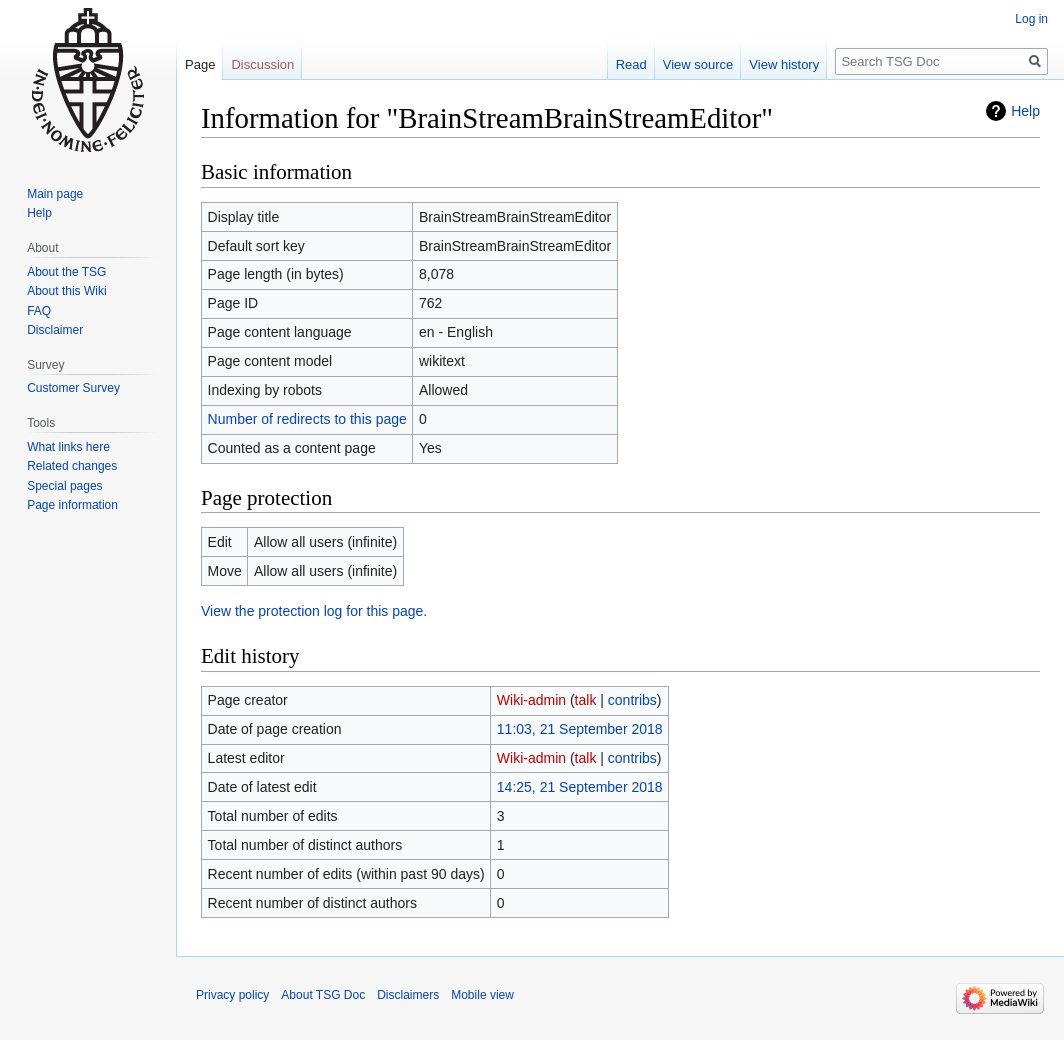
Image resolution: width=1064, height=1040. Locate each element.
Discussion (262, 64)
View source (698, 64)
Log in (1031, 19)
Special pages (64, 486)
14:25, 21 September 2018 (580, 787)
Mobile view (482, 995)
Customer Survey (73, 388)
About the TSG (66, 272)
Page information (72, 505)
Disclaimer (55, 330)
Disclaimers (408, 995)
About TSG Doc (323, 995)
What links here (68, 447)
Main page (55, 194)
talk (586, 700)
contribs (632, 700)
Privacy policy (232, 995)
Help (1025, 111)
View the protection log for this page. (314, 611)
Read (631, 64)
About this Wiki (66, 291)
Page (200, 64)
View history (784, 64)
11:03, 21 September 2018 (580, 729)
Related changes (72, 466)
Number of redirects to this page (307, 419)
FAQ (39, 311)
